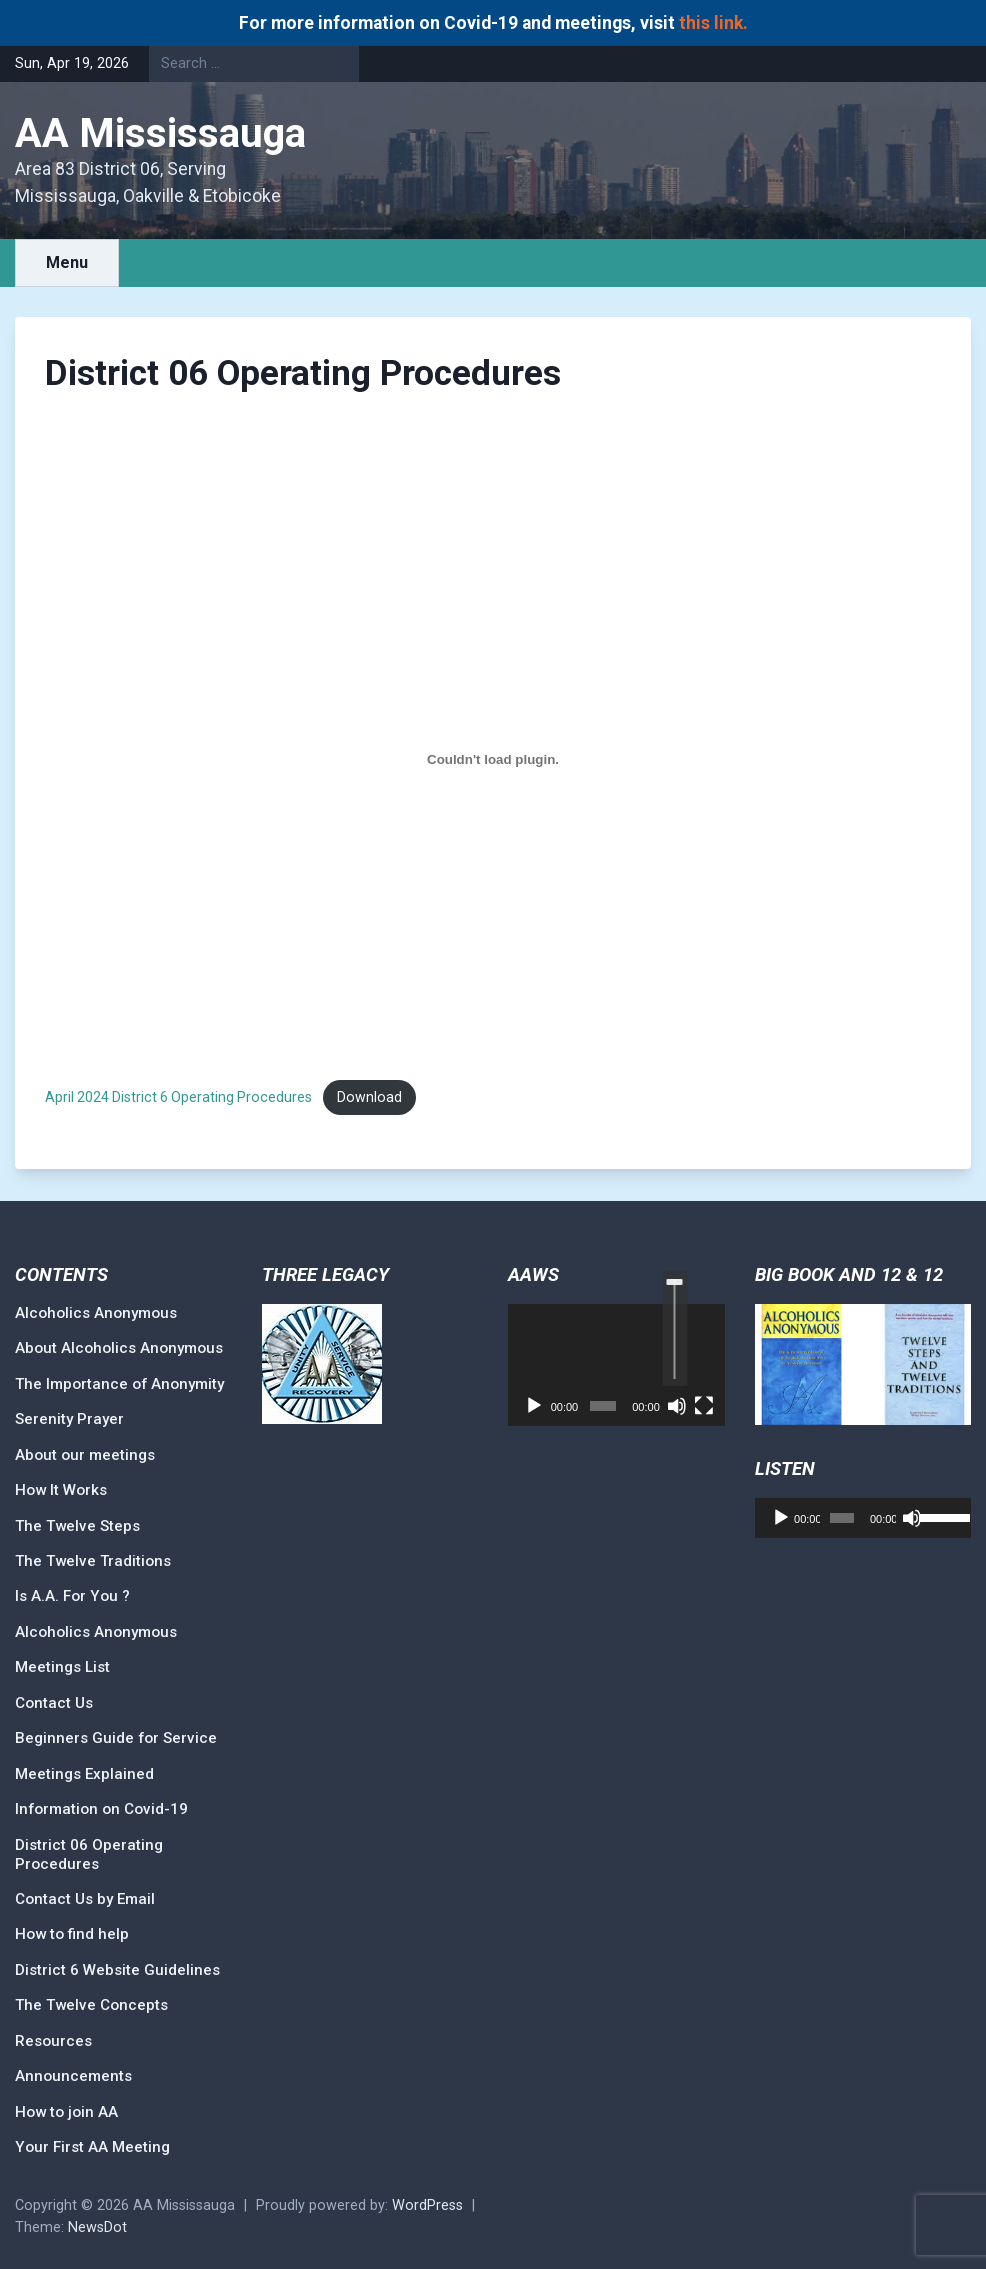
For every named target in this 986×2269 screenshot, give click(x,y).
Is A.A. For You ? (72, 1596)
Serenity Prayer (69, 1419)
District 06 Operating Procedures (89, 1854)
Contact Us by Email (85, 1899)
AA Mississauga (160, 133)
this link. (713, 23)
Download (369, 1097)
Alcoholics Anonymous (96, 1313)
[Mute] (677, 1406)
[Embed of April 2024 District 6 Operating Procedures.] (493, 760)
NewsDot (97, 2227)
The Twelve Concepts (91, 2005)
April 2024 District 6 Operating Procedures (178, 1097)
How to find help (72, 1934)
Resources (53, 2041)
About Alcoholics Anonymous (119, 1348)
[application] (616, 1365)
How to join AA (66, 2112)
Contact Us (54, 1703)
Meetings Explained (84, 1774)
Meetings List (62, 1667)
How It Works (61, 1490)
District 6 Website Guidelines (117, 1970)
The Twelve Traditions (93, 1561)
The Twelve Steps (77, 1526)
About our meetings (85, 1455)
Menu (67, 262)
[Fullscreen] (704, 1406)
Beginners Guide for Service (116, 1738)
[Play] (534, 1406)
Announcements (73, 2076)
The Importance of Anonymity (119, 1384)
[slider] (674, 1328)
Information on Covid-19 (101, 1809)
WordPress (427, 2205)
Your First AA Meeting (92, 2147)
